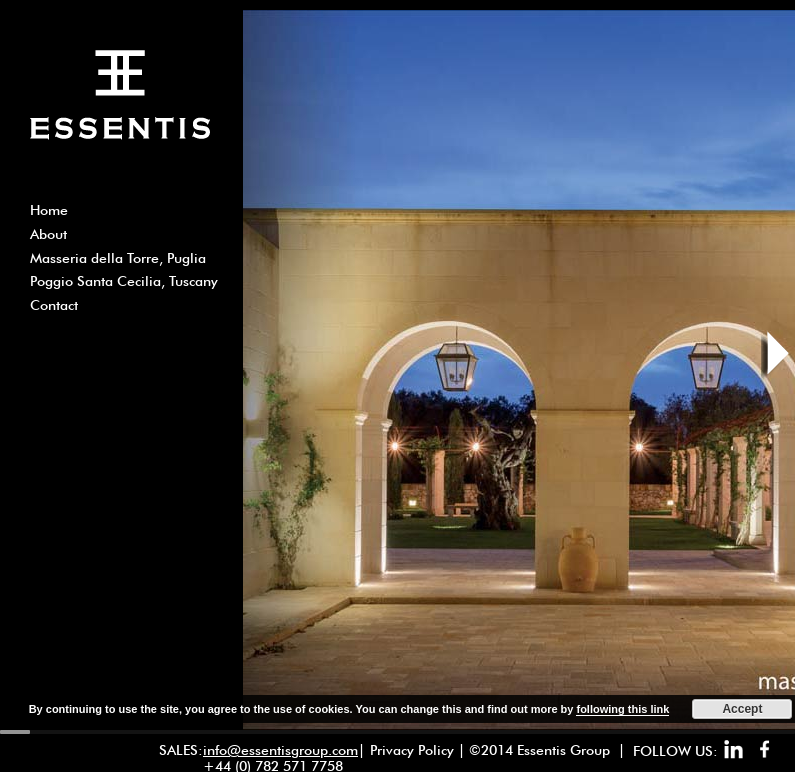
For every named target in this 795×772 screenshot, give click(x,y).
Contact (54, 305)
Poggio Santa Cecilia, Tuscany (124, 281)
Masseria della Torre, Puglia (118, 258)
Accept (742, 709)
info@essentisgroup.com (280, 750)
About (48, 234)
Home (49, 210)
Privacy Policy (412, 750)
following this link (622, 709)
